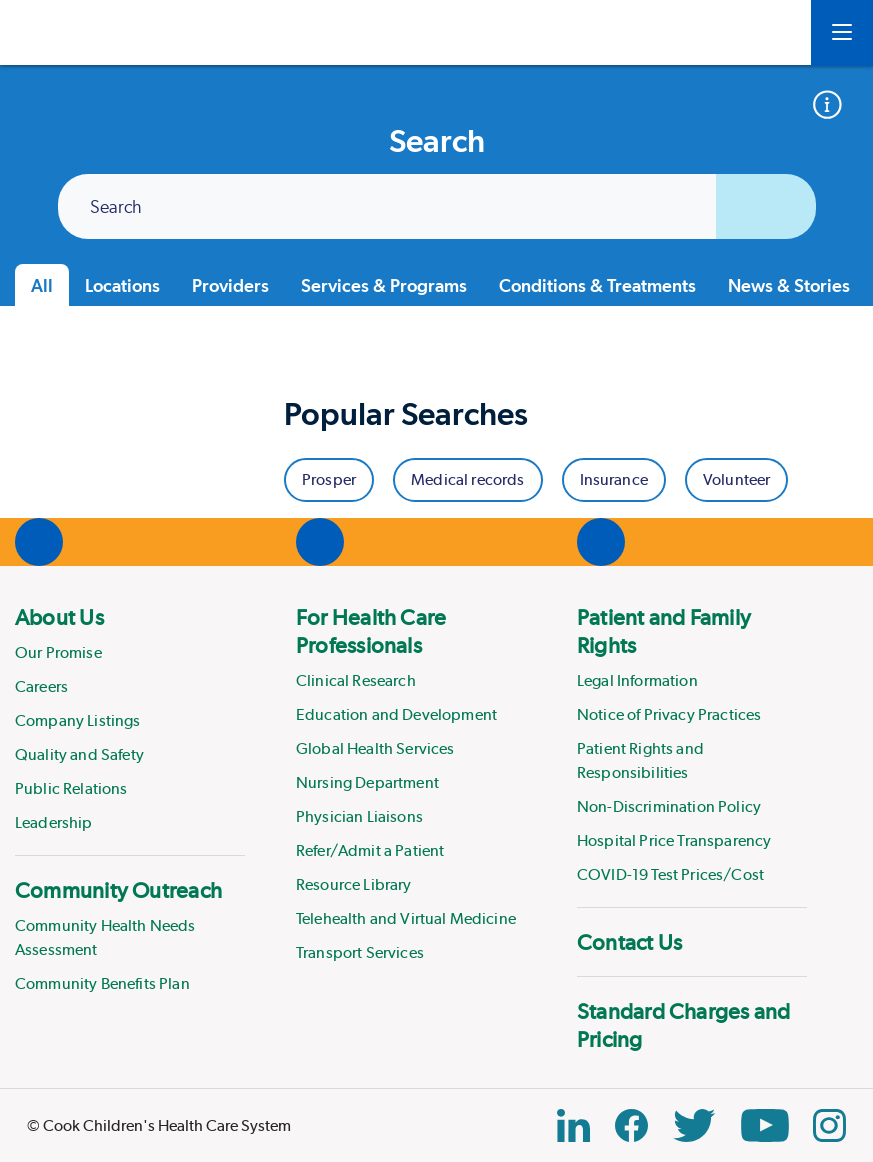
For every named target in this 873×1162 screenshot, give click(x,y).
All (42, 285)
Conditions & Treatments (597, 285)
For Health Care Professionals (371, 631)
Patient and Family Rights (664, 631)
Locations (122, 285)
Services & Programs (384, 285)
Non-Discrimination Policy (669, 806)
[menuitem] (130, 719)
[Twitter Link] (694, 1125)
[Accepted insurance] (834, 105)
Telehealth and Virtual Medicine (406, 918)
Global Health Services (375, 748)
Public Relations (71, 788)
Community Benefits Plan (102, 983)
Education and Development (396, 714)
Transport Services (360, 952)
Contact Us (629, 942)
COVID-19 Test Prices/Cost (670, 874)
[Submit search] (766, 206)
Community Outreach (118, 890)
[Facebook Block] (631, 1125)
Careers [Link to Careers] (41, 686)
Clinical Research (356, 680)
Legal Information (637, 680)
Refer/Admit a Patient (370, 850)
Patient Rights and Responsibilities (640, 760)
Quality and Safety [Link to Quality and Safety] (79, 754)
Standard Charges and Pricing (683, 1025)
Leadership (54, 822)
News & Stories (789, 285)
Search (116, 208)
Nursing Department (367, 782)
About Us (59, 617)
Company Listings (78, 720)
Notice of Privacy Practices (669, 714)
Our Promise (58, 652)
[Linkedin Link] (573, 1125)
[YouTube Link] (765, 1125)
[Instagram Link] (829, 1125)
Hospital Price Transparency (674, 840)
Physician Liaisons (359, 816)
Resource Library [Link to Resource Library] (354, 884)
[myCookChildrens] (766, 33)
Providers (230, 285)
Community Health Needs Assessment (105, 937)
